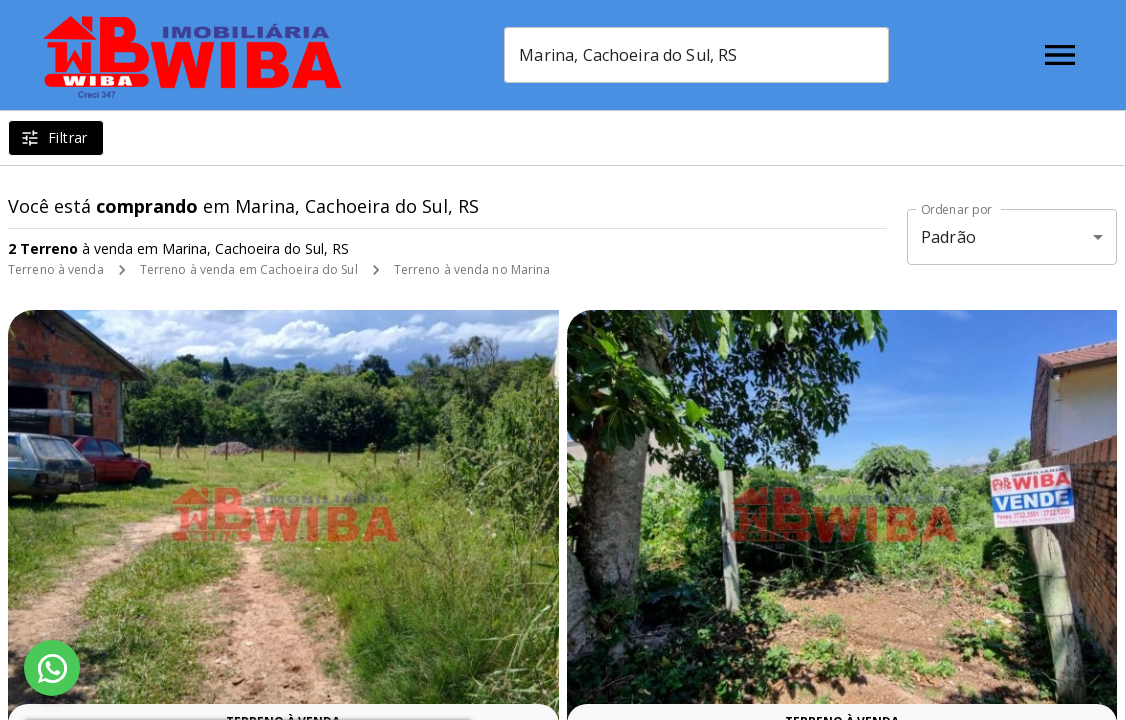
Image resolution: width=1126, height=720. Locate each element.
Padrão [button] (948, 237)
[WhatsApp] (52, 668)
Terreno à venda (56, 269)
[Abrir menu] (1060, 55)
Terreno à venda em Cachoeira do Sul (249, 269)
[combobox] (696, 55)
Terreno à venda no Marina (472, 269)
